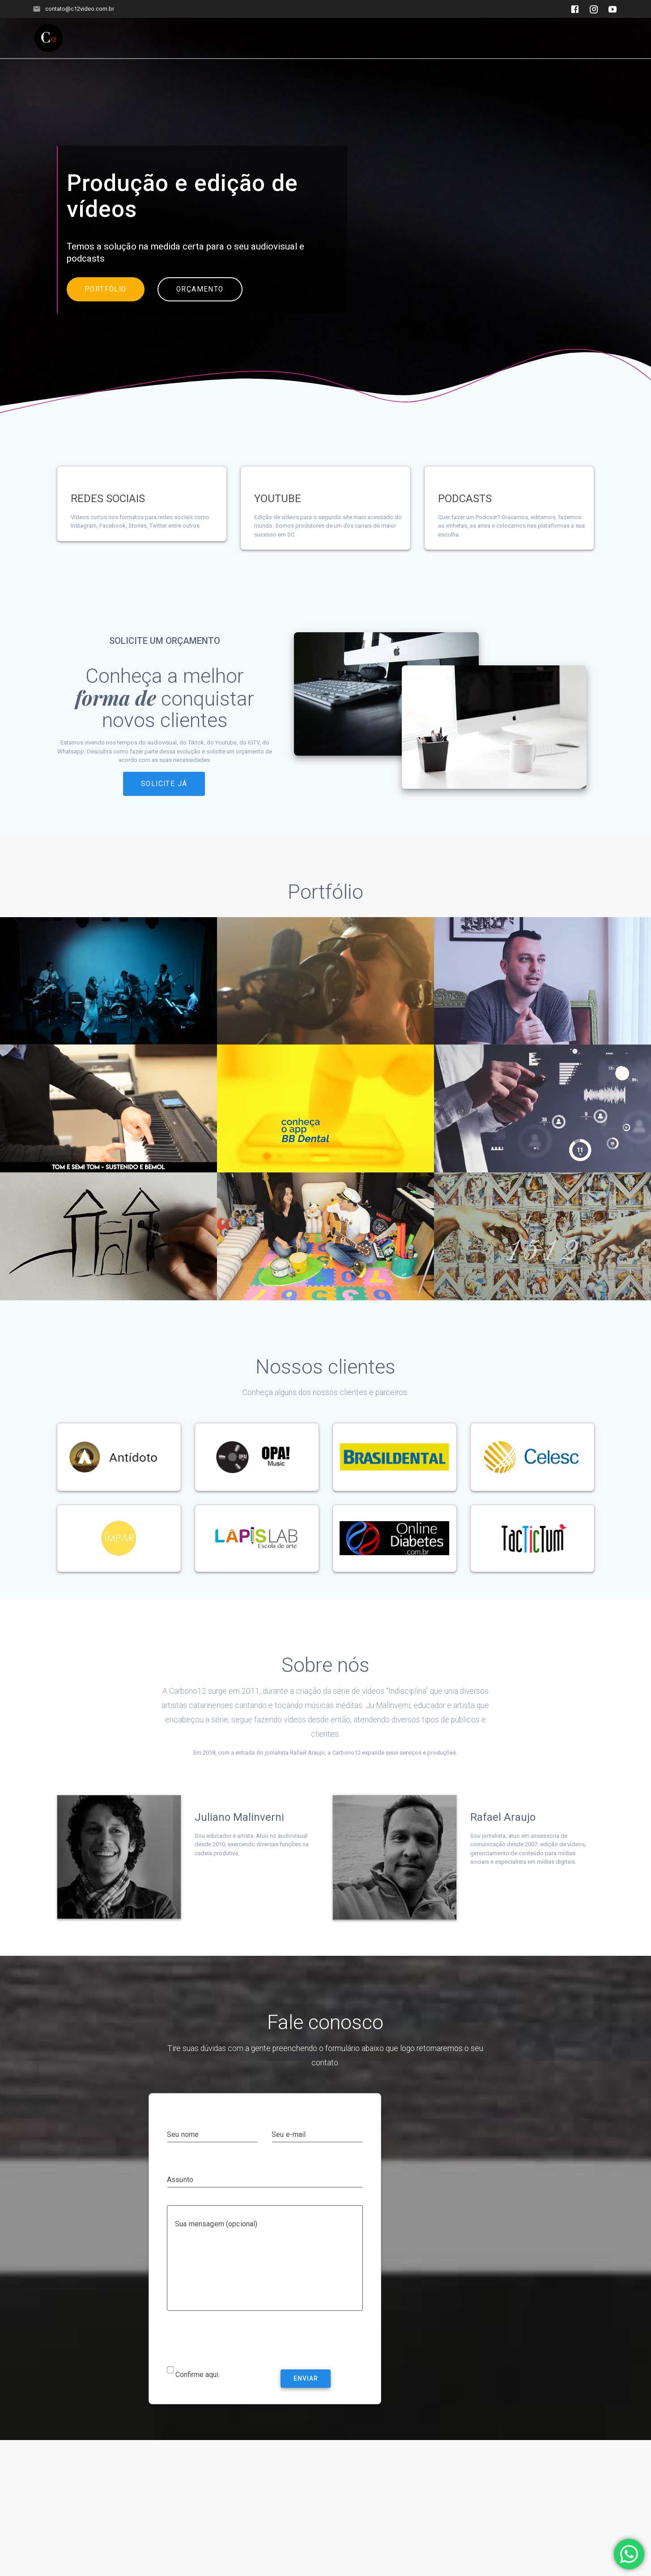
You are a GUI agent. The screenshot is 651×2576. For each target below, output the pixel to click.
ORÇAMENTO (200, 310)
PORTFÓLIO (106, 310)
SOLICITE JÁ (164, 804)
